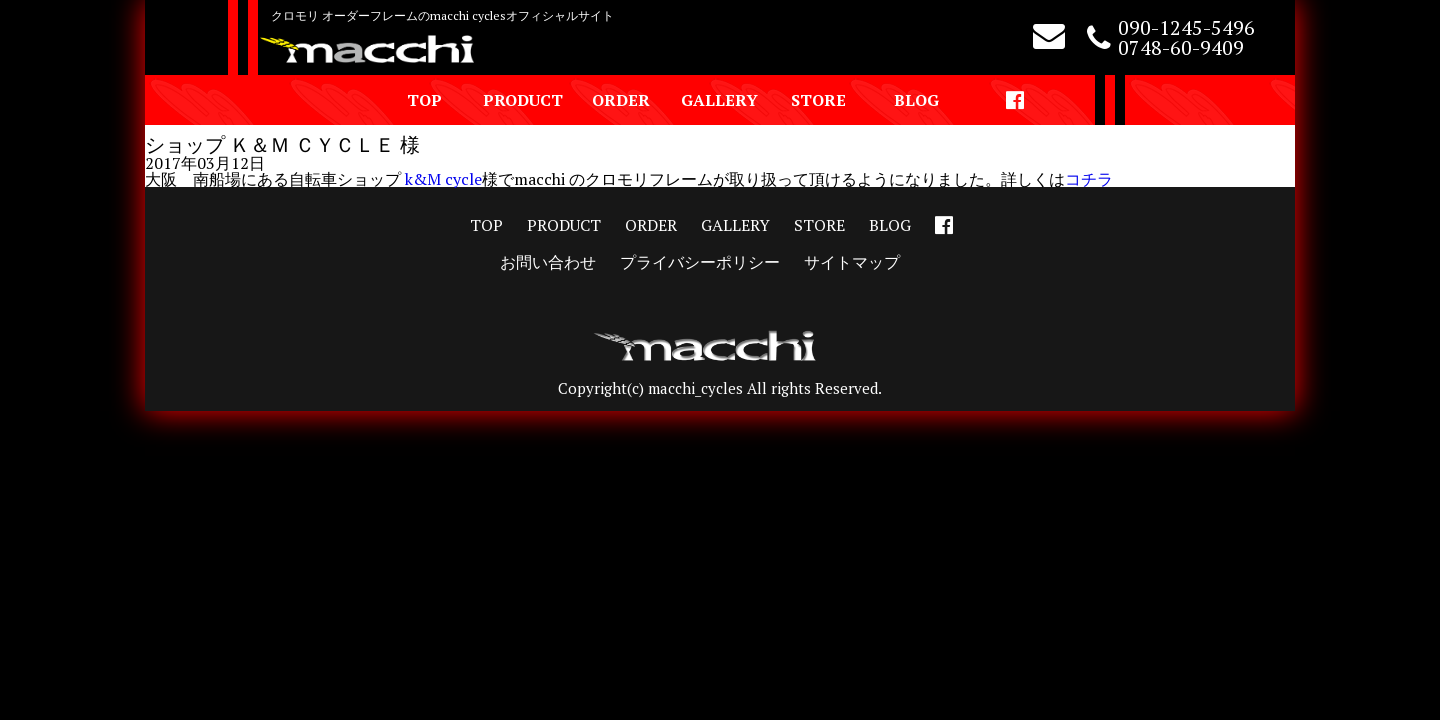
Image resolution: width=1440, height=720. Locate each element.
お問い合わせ (548, 262)
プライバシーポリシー (700, 262)
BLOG (916, 100)
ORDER (621, 100)
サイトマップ (852, 262)
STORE (818, 100)
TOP (424, 100)
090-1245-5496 (1186, 27)
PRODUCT (523, 100)
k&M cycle (443, 179)
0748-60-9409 (1181, 47)
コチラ (1089, 179)
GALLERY (719, 100)
